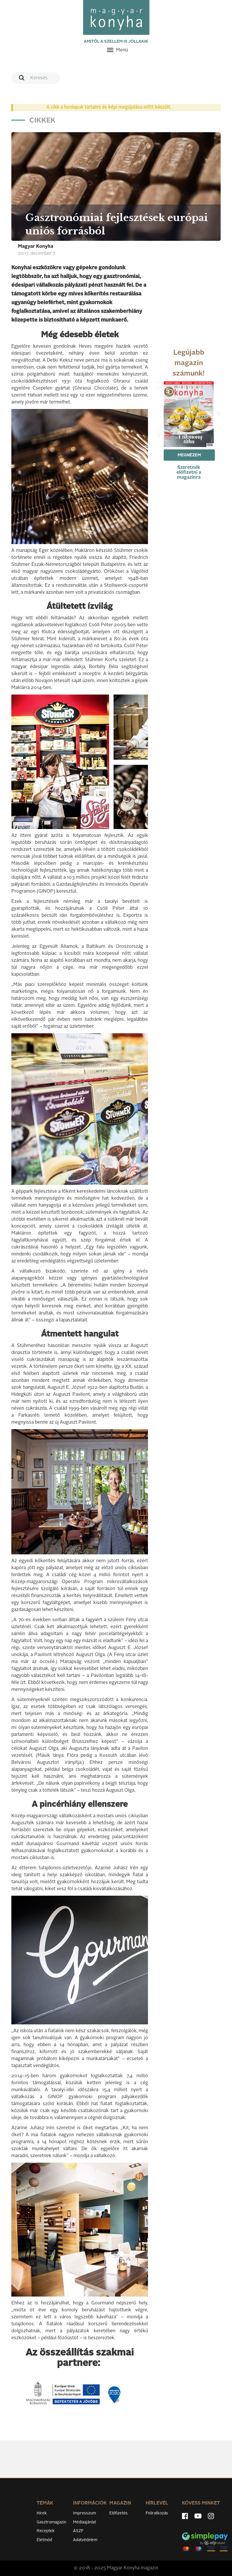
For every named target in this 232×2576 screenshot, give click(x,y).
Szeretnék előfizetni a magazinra (188, 472)
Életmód (44, 2540)
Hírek (42, 2513)
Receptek (46, 2531)
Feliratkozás (157, 2513)
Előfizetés (118, 2513)
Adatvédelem (85, 2540)
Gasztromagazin (51, 2522)
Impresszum (84, 2513)
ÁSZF (78, 2531)
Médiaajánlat (84, 2522)
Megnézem (189, 455)
